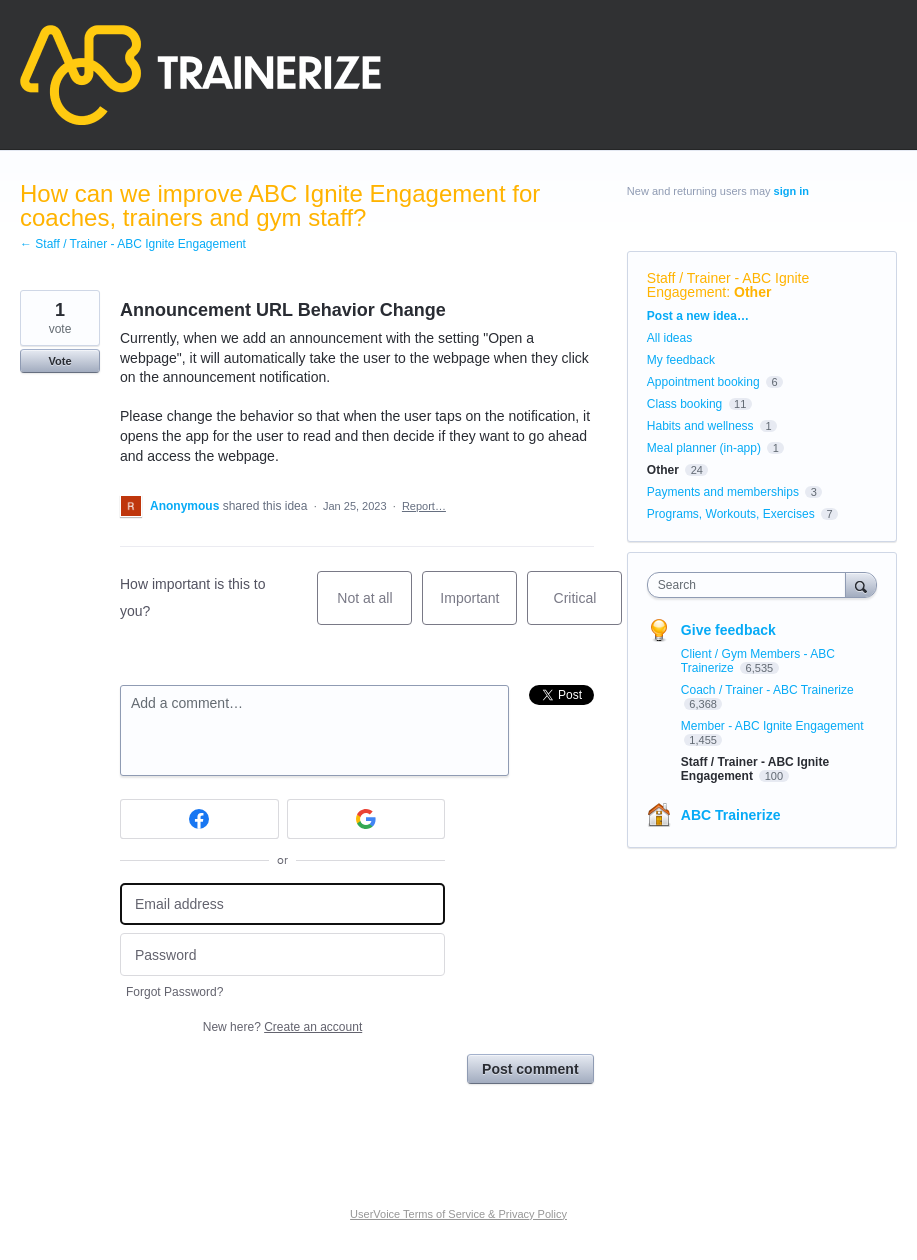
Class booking (684, 404)
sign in (791, 191)
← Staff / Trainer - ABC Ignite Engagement (133, 244)
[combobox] (751, 585)
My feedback (681, 360)
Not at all (374, 607)
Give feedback (728, 630)
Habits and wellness (700, 426)
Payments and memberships (723, 492)
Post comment (530, 1069)
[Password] (282, 954)
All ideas (669, 338)
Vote (59, 361)
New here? (282, 1027)
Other (752, 292)
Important (478, 607)
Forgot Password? (174, 992)
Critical (588, 607)
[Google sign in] (366, 819)
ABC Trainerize (731, 815)
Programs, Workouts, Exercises (731, 514)
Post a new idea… (698, 316)
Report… (424, 506)
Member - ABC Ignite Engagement (772, 726)
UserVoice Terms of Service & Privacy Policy (458, 1214)
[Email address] (282, 904)
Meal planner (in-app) (704, 448)
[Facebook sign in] (199, 819)
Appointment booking (703, 382)
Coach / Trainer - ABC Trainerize (767, 690)
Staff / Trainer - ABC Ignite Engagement (728, 285)
